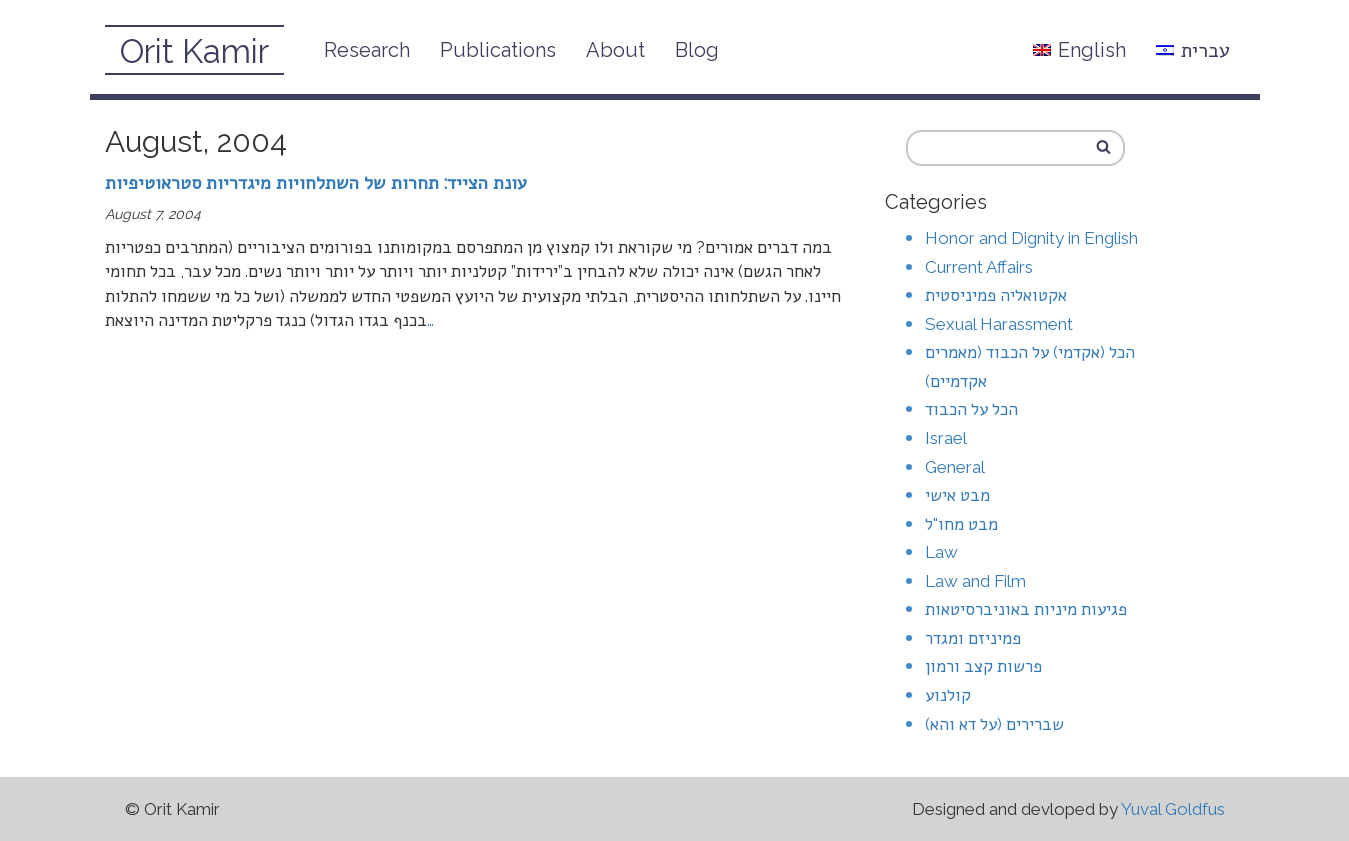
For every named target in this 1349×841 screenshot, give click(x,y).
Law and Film (975, 581)
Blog (697, 50)
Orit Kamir (194, 51)
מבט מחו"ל (961, 524)
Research (367, 50)
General (955, 467)
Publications (498, 50)
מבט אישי (957, 495)
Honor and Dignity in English (1031, 238)
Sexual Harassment (999, 324)
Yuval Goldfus (1173, 809)
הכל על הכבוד (971, 409)
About (615, 50)
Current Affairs (979, 267)
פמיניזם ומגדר (973, 638)
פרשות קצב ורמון (983, 666)
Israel (946, 438)
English (1079, 50)
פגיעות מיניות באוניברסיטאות (1026, 609)
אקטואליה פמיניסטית (996, 295)
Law (941, 552)
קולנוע (948, 695)
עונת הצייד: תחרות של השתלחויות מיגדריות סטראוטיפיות (316, 182)
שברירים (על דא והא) (994, 724)
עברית (1193, 50)
